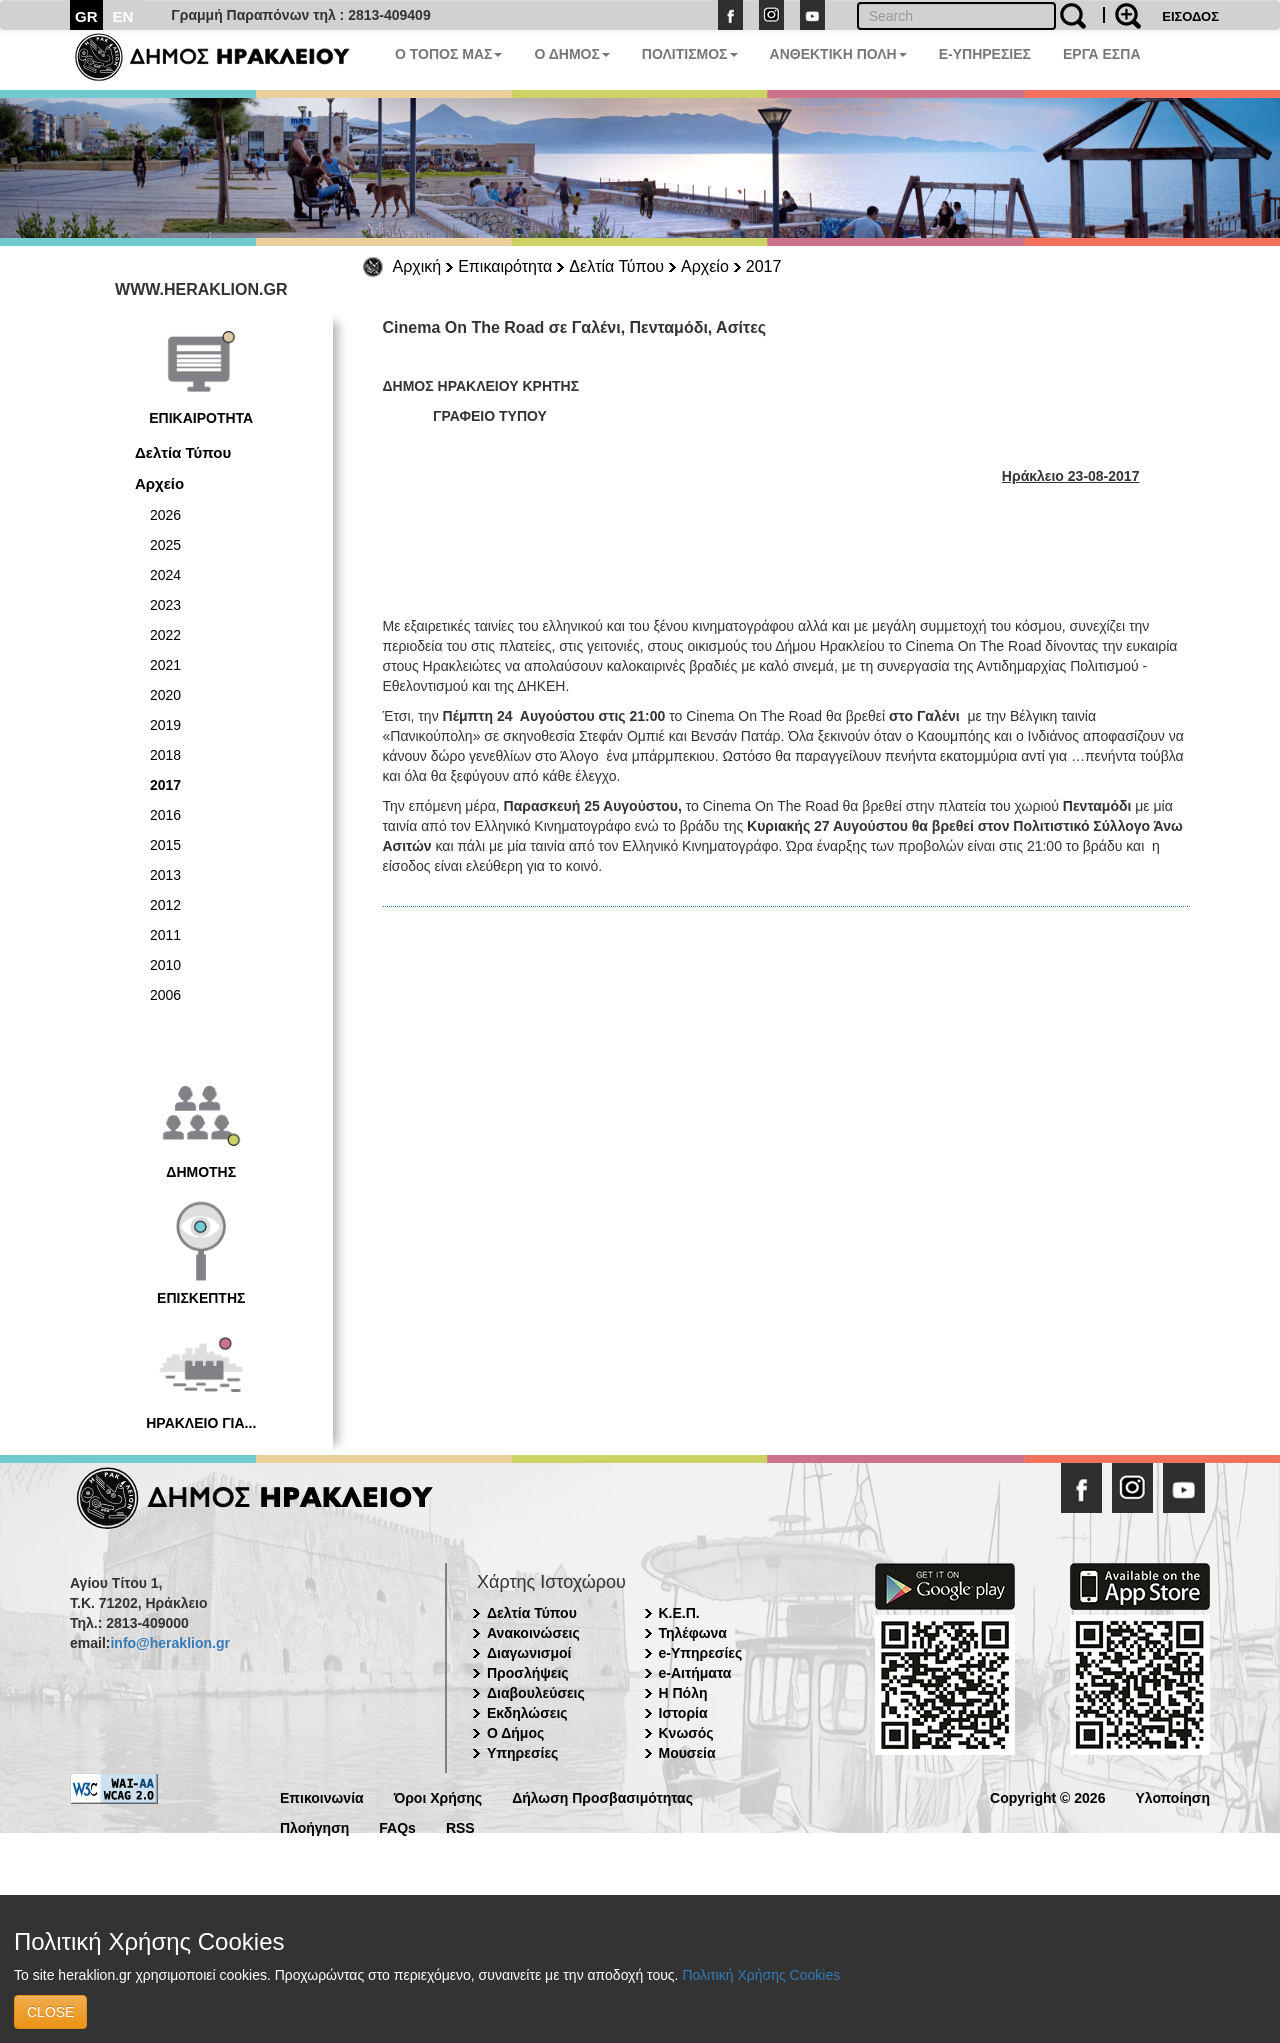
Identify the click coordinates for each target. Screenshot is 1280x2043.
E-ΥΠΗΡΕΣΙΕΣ (985, 54)
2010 (165, 965)
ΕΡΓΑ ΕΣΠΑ (1102, 54)
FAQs (397, 1826)
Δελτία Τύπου (616, 266)
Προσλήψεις (528, 1673)
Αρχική (417, 266)
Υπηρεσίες (522, 1753)
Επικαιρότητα (505, 266)
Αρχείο (705, 266)
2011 (165, 935)
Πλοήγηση (314, 1826)
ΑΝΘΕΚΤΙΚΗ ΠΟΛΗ (838, 54)
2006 (165, 995)
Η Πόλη (683, 1693)
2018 (165, 755)
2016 (165, 815)
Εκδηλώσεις (527, 1713)
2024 (165, 575)
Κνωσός (686, 1733)
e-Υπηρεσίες (701, 1653)
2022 (165, 635)
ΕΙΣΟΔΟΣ (1190, 16)
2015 (165, 845)
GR (86, 16)
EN (123, 16)
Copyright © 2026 (1047, 1796)
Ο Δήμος (515, 1733)
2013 (165, 875)
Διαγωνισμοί (529, 1653)
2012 (165, 905)
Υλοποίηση (1172, 1796)
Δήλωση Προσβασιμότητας (602, 1796)
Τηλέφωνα (693, 1633)
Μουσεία (687, 1753)
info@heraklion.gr (169, 1643)
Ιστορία (683, 1713)
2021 (165, 665)
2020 (165, 695)
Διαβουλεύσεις (536, 1693)
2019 (165, 725)
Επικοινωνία (322, 1796)
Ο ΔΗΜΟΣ (571, 54)
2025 (165, 545)
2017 (764, 266)
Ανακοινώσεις (533, 1633)
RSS (460, 1826)
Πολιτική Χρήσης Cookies (761, 1975)
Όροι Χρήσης (438, 1796)
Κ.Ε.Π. (679, 1613)
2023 (165, 605)
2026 (165, 515)
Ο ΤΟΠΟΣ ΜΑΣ (448, 54)
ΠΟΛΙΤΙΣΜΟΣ (690, 54)
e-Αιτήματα (695, 1673)
